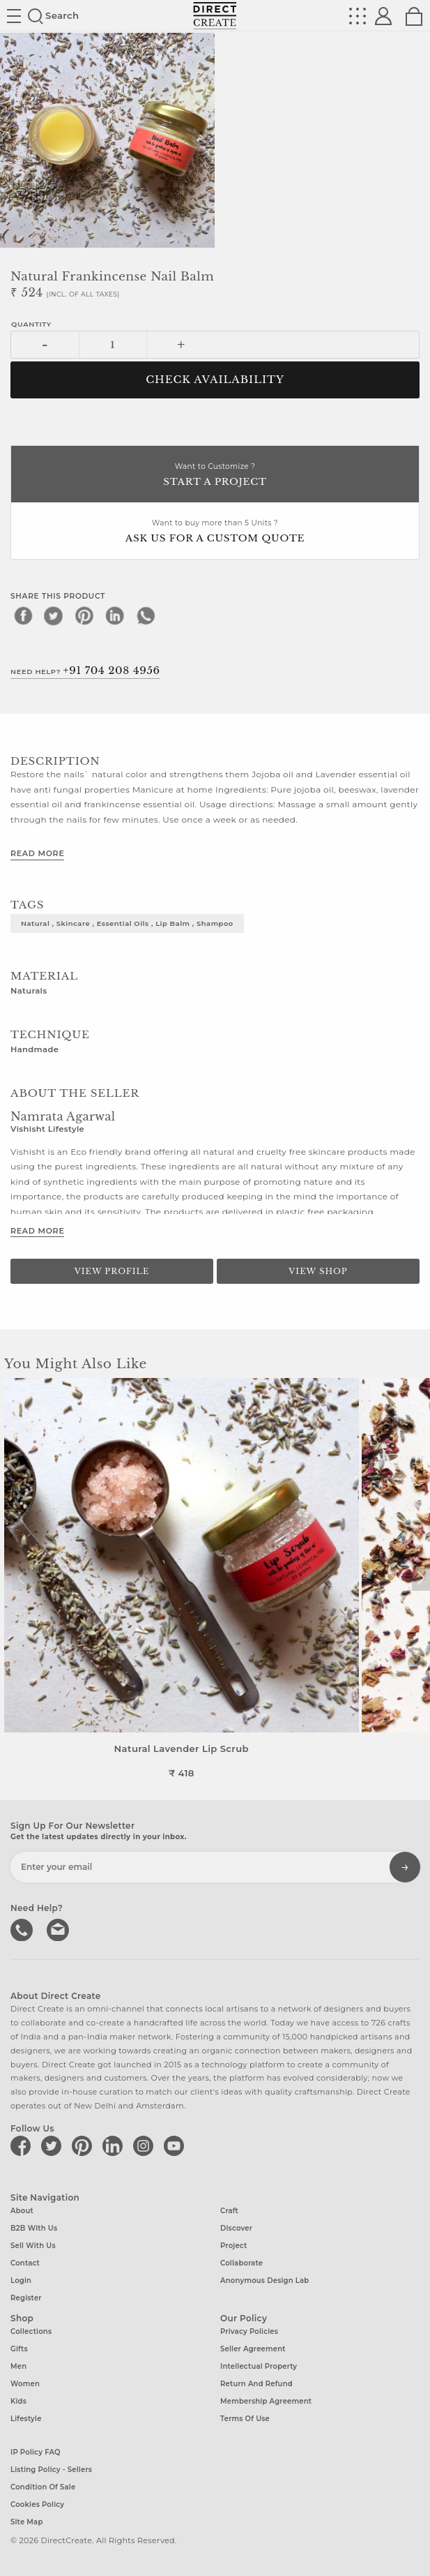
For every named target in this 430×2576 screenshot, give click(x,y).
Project (233, 2245)
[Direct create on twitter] (53, 2145)
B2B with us (33, 2228)
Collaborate (241, 2263)
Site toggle (14, 16)
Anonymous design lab (264, 2280)
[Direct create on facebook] (23, 2145)
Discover (236, 2228)
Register (26, 2297)
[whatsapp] (145, 615)
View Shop (318, 1271)
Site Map (26, 2521)
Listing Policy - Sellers (51, 2469)
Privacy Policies (249, 2331)
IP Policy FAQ (35, 2452)
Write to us (59, 1928)
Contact (25, 2263)
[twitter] (53, 615)
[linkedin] (115, 615)
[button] (420, 1578)
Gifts (19, 2348)
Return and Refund (256, 2383)
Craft (229, 2210)
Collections (31, 2331)
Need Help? (85, 670)
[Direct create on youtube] (176, 2145)
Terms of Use (245, 2418)
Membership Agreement (266, 2401)
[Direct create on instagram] (145, 2145)
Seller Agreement (253, 2348)
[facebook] (23, 615)
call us (23, 1928)
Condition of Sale (42, 2487)
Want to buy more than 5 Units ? (215, 532)
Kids (18, 2401)
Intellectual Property (258, 2366)
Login (20, 2280)
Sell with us (33, 2245)
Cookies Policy (37, 2504)
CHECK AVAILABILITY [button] (215, 379)
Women (25, 2383)
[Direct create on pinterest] (84, 2145)
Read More (37, 853)
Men (18, 2366)
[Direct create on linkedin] (115, 2145)
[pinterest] (84, 615)
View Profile (112, 1271)
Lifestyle (26, 2418)
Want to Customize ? (215, 475)
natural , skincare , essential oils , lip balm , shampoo (127, 923)
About (21, 2210)
